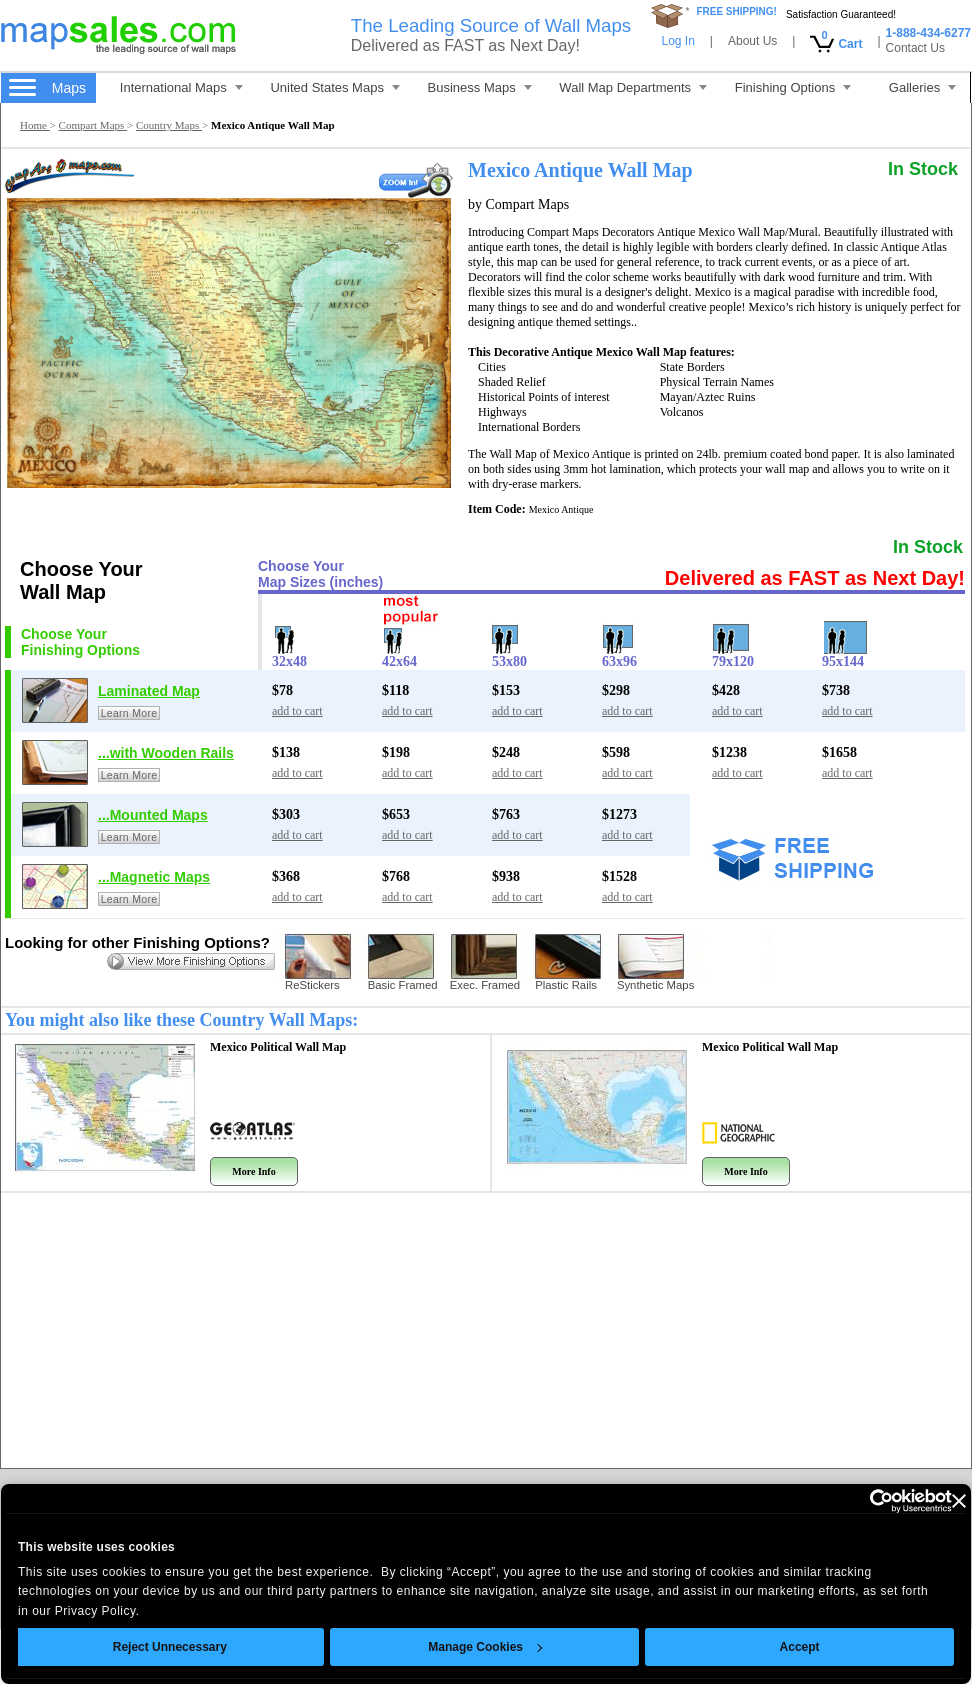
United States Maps (334, 87)
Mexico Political (278, 1047)
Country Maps (169, 125)
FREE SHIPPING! (736, 11)
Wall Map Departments (633, 87)
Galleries (922, 87)
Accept (771, 1647)
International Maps (181, 87)
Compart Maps (93, 125)
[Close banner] (930, 1501)
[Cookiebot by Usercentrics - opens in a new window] (835, 1501)
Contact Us (915, 48)
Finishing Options (793, 87)
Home (35, 125)
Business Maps (480, 87)
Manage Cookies (457, 1647)
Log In (677, 41)
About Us (752, 41)
